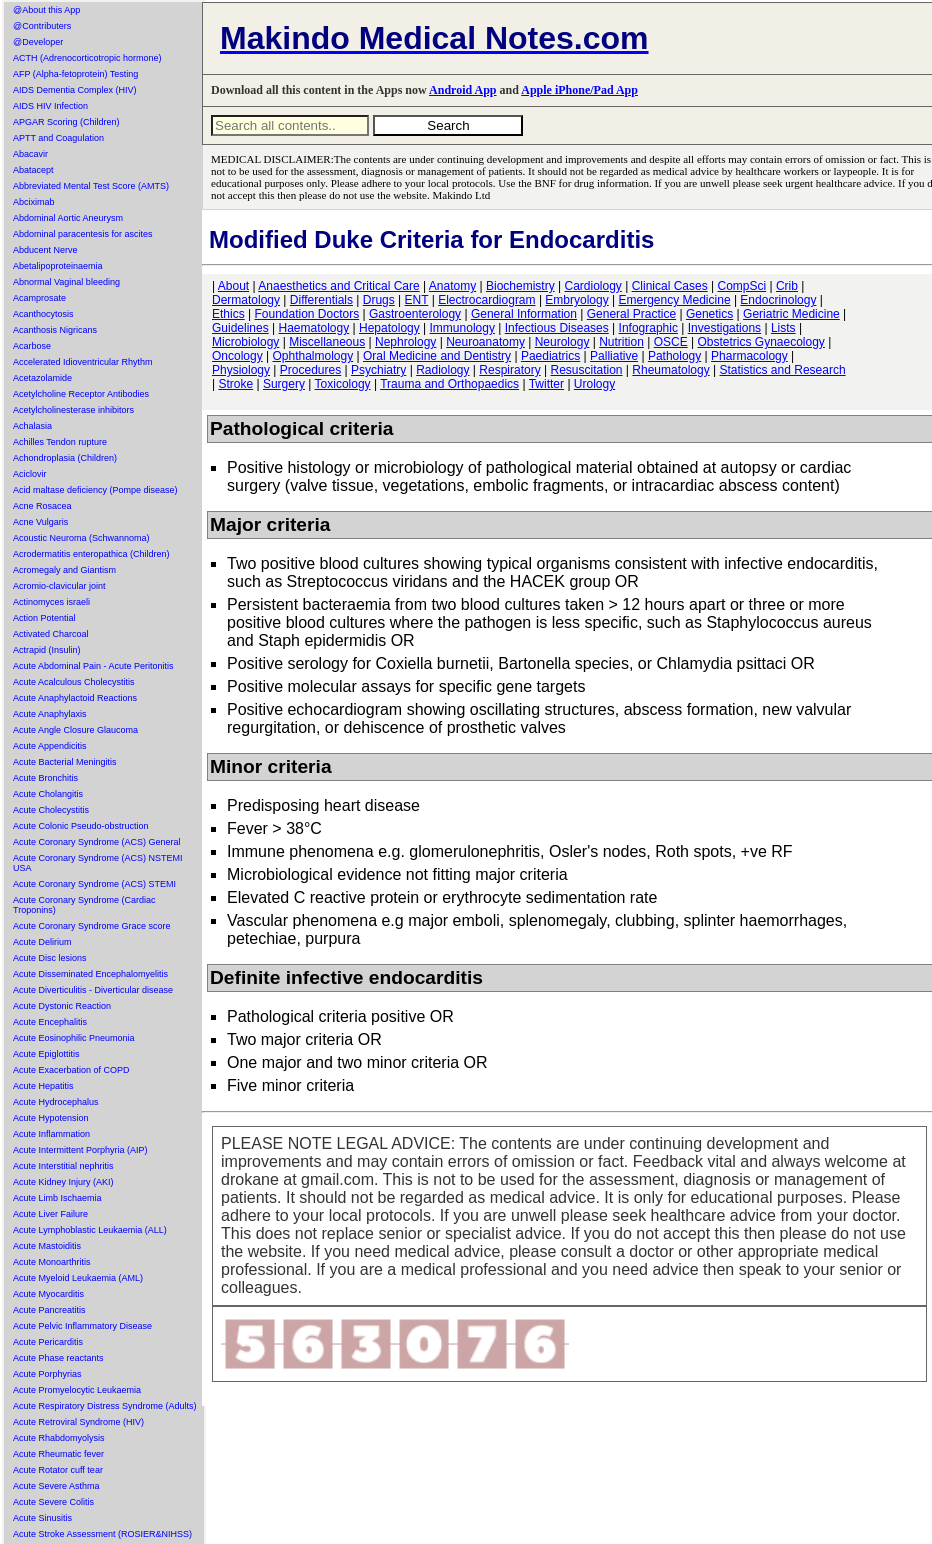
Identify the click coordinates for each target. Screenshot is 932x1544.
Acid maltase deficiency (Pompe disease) (95, 490)
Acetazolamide (42, 378)
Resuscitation (586, 370)
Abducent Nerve (45, 250)
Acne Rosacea (42, 506)
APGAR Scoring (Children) (66, 122)
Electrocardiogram (486, 300)
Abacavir (30, 154)
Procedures (310, 370)
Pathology (674, 356)
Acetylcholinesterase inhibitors (73, 410)
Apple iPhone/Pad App (579, 90)
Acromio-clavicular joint (59, 586)
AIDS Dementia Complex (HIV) (75, 90)
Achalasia (32, 426)
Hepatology (389, 328)
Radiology (442, 370)
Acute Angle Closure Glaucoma (75, 730)
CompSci (741, 286)
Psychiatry (378, 370)
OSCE (671, 342)
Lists (783, 328)
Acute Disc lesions (50, 958)
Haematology (314, 328)
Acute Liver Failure (50, 1214)
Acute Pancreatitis (49, 1310)
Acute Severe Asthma (56, 1486)
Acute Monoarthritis (52, 1262)
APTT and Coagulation (58, 138)
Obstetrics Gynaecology (760, 342)
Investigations (724, 328)
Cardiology (592, 286)
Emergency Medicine (675, 300)
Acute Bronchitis (45, 778)
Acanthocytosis (43, 314)
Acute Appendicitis (50, 746)
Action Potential (44, 618)
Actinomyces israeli (51, 602)
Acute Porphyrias (47, 1374)
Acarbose (32, 346)
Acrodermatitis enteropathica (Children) (91, 554)
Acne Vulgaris (40, 522)
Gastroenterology (415, 314)
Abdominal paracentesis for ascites (83, 234)
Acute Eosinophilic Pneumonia (74, 1038)
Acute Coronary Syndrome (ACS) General (97, 842)
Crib (787, 286)
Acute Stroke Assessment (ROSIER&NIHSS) (102, 1534)
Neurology (562, 342)
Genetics (709, 314)
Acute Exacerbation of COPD (71, 1070)
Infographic (648, 328)
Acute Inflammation (51, 1134)
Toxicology (343, 384)
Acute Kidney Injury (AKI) (63, 1182)
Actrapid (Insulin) (47, 650)
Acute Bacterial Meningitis (65, 762)
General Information (524, 314)
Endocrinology (778, 300)
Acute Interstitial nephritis (63, 1166)
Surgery (284, 384)
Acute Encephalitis (50, 1022)
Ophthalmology (313, 356)
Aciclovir (30, 474)
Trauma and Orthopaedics (449, 384)
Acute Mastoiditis (47, 1246)
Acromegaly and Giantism (64, 570)
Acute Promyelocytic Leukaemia (77, 1390)
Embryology (576, 300)
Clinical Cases (670, 286)
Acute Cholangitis (48, 794)
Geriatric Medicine (791, 314)
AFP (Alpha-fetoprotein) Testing (75, 74)
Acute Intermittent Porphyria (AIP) (80, 1150)
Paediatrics (550, 356)
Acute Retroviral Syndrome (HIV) (78, 1422)
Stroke (235, 384)
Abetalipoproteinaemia (58, 266)
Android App (462, 90)
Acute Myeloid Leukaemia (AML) (78, 1278)
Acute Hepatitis (43, 1086)
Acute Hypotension (51, 1118)
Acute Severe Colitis (53, 1502)
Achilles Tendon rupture (60, 442)
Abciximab (34, 202)
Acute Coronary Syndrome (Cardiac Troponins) (84, 905)
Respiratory (509, 370)
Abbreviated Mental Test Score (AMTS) (91, 186)
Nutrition (621, 342)
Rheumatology (670, 370)
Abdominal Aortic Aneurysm (68, 218)
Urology (594, 384)
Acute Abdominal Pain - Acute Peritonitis (93, 666)
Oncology (237, 356)
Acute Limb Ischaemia (57, 1198)
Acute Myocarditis (48, 1294)
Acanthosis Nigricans (55, 330)
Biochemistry (520, 286)
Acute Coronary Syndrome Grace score (92, 926)
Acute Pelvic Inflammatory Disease (82, 1326)
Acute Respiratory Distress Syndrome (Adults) (105, 1406)
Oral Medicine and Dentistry (437, 356)
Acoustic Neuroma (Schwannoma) (81, 538)
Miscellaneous (327, 342)
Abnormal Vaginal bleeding (66, 282)
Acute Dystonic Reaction (62, 1006)
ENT (417, 300)
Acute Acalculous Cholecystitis (74, 682)
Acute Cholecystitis (51, 810)
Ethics (228, 314)
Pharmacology (749, 356)
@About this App (46, 10)
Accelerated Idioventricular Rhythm (83, 362)
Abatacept (33, 170)
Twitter (546, 384)
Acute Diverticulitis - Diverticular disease (93, 990)
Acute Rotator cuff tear (58, 1470)
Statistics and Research (783, 370)
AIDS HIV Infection (50, 106)
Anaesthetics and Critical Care (338, 286)
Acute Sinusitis (42, 1518)
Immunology (462, 328)
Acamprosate (39, 298)
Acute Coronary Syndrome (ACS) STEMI (94, 884)
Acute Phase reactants (58, 1358)
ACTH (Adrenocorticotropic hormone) (87, 58)
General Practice (631, 314)
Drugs (379, 300)
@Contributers (42, 26)
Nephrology (405, 342)
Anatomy (452, 286)
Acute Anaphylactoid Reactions (75, 698)
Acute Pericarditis (48, 1342)
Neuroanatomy (485, 342)
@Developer (38, 42)
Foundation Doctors (306, 314)
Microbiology (245, 342)
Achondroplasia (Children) (65, 458)
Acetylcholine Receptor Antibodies (81, 394)
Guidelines (240, 328)
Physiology (241, 370)
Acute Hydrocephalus (56, 1102)
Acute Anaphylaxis (50, 714)
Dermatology (246, 300)
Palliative (614, 356)
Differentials (321, 300)
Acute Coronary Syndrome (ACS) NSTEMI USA (98, 863)
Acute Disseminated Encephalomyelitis (90, 974)
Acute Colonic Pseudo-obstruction (81, 826)
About (233, 286)
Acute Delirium (42, 942)
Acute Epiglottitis (46, 1054)
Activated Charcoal (51, 634)
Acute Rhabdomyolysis (59, 1438)
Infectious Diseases (557, 328)
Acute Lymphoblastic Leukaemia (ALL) (90, 1230)
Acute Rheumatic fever (58, 1454)
